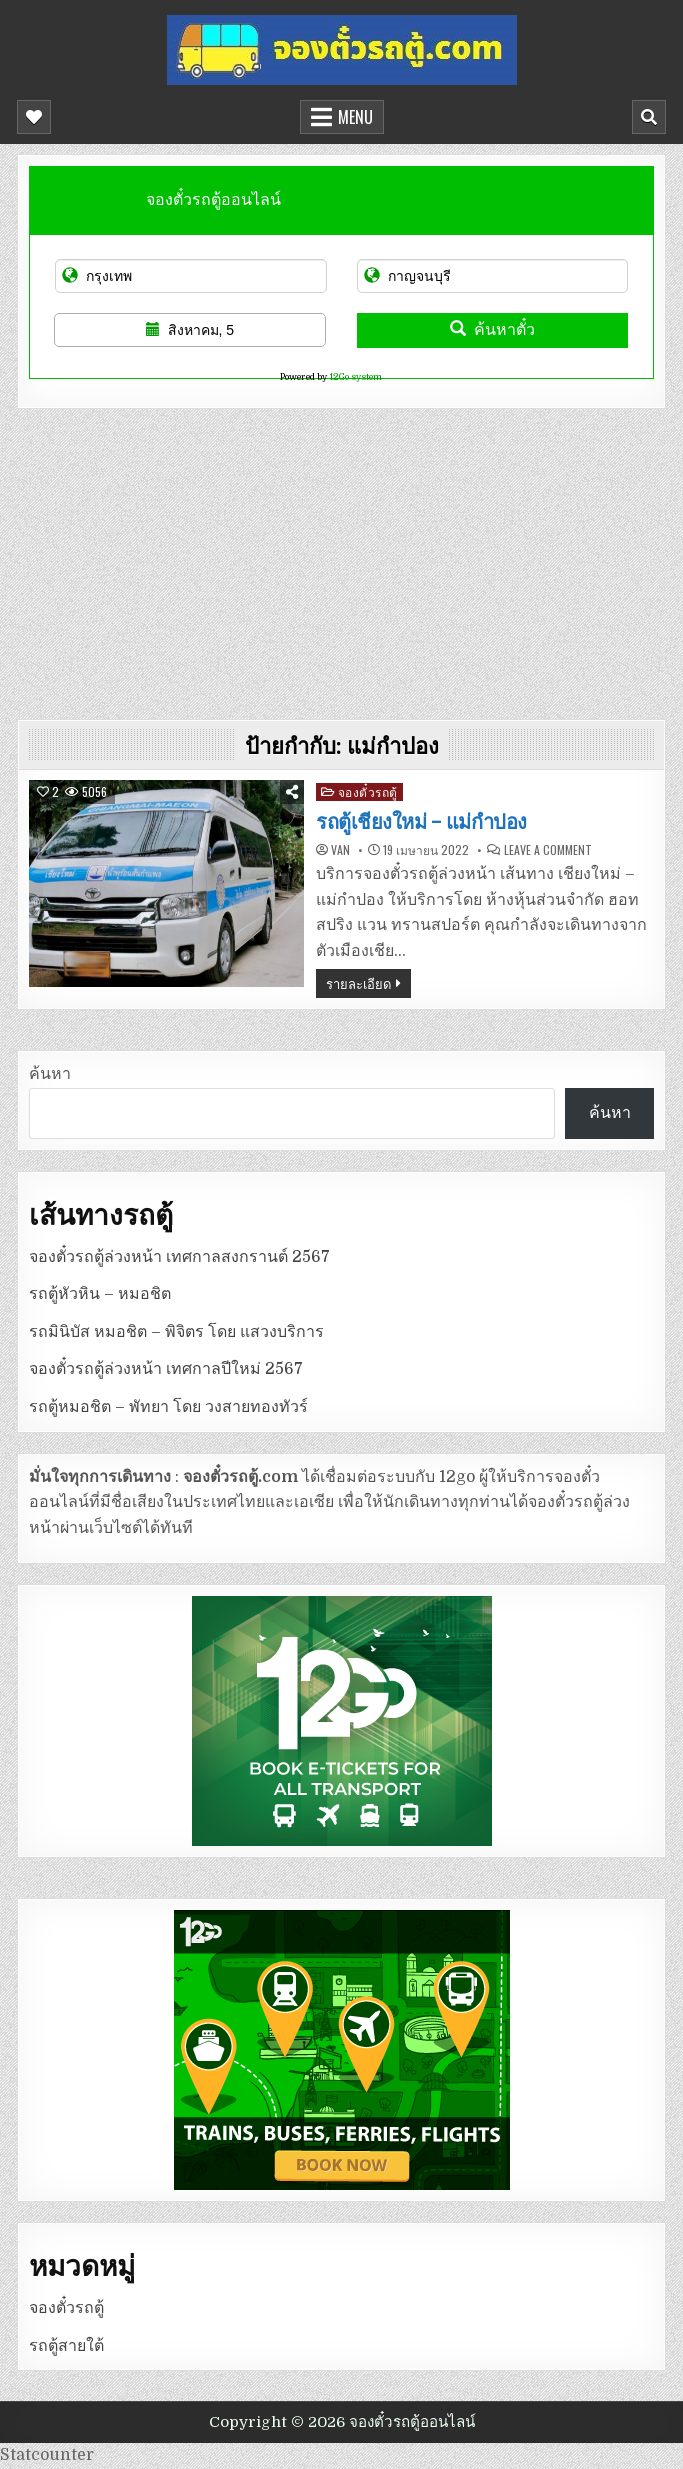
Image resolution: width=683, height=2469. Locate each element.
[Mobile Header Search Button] (649, 117)
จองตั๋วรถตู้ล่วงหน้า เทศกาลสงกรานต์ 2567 (179, 1257)
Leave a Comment (548, 850)
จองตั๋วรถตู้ (368, 791)
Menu (355, 117)
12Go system (355, 377)
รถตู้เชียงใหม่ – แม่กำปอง (421, 822)
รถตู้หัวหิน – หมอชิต (100, 1294)
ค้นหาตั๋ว (492, 329)
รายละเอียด (358, 983)
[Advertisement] (341, 559)
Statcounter (47, 2455)
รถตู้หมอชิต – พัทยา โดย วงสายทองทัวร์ (168, 1407)
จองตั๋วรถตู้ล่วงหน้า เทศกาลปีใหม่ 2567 (166, 1369)
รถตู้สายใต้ (66, 2346)
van (340, 850)
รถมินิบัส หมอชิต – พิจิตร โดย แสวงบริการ (176, 1332)
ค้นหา (50, 1074)
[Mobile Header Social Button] (34, 117)
